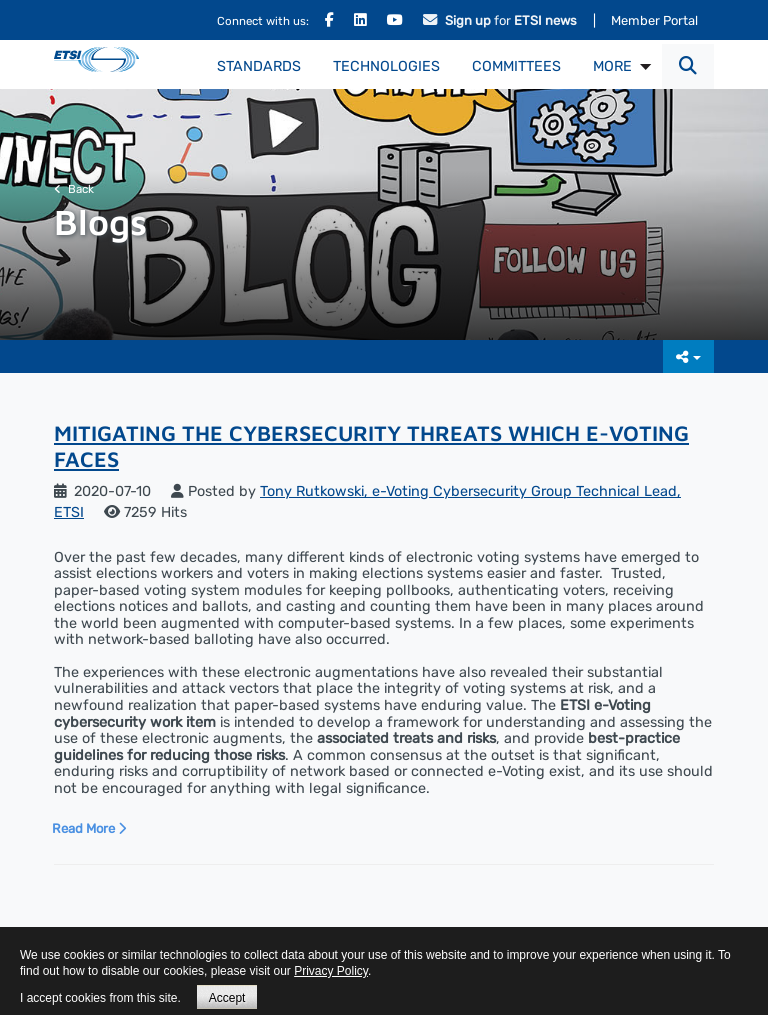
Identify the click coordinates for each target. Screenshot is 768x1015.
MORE (612, 66)
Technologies (386, 66)
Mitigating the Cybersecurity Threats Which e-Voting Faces (371, 446)
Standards (259, 66)
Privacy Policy (331, 971)
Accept (227, 998)
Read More (89, 828)
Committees (516, 66)
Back (74, 189)
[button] (688, 66)
